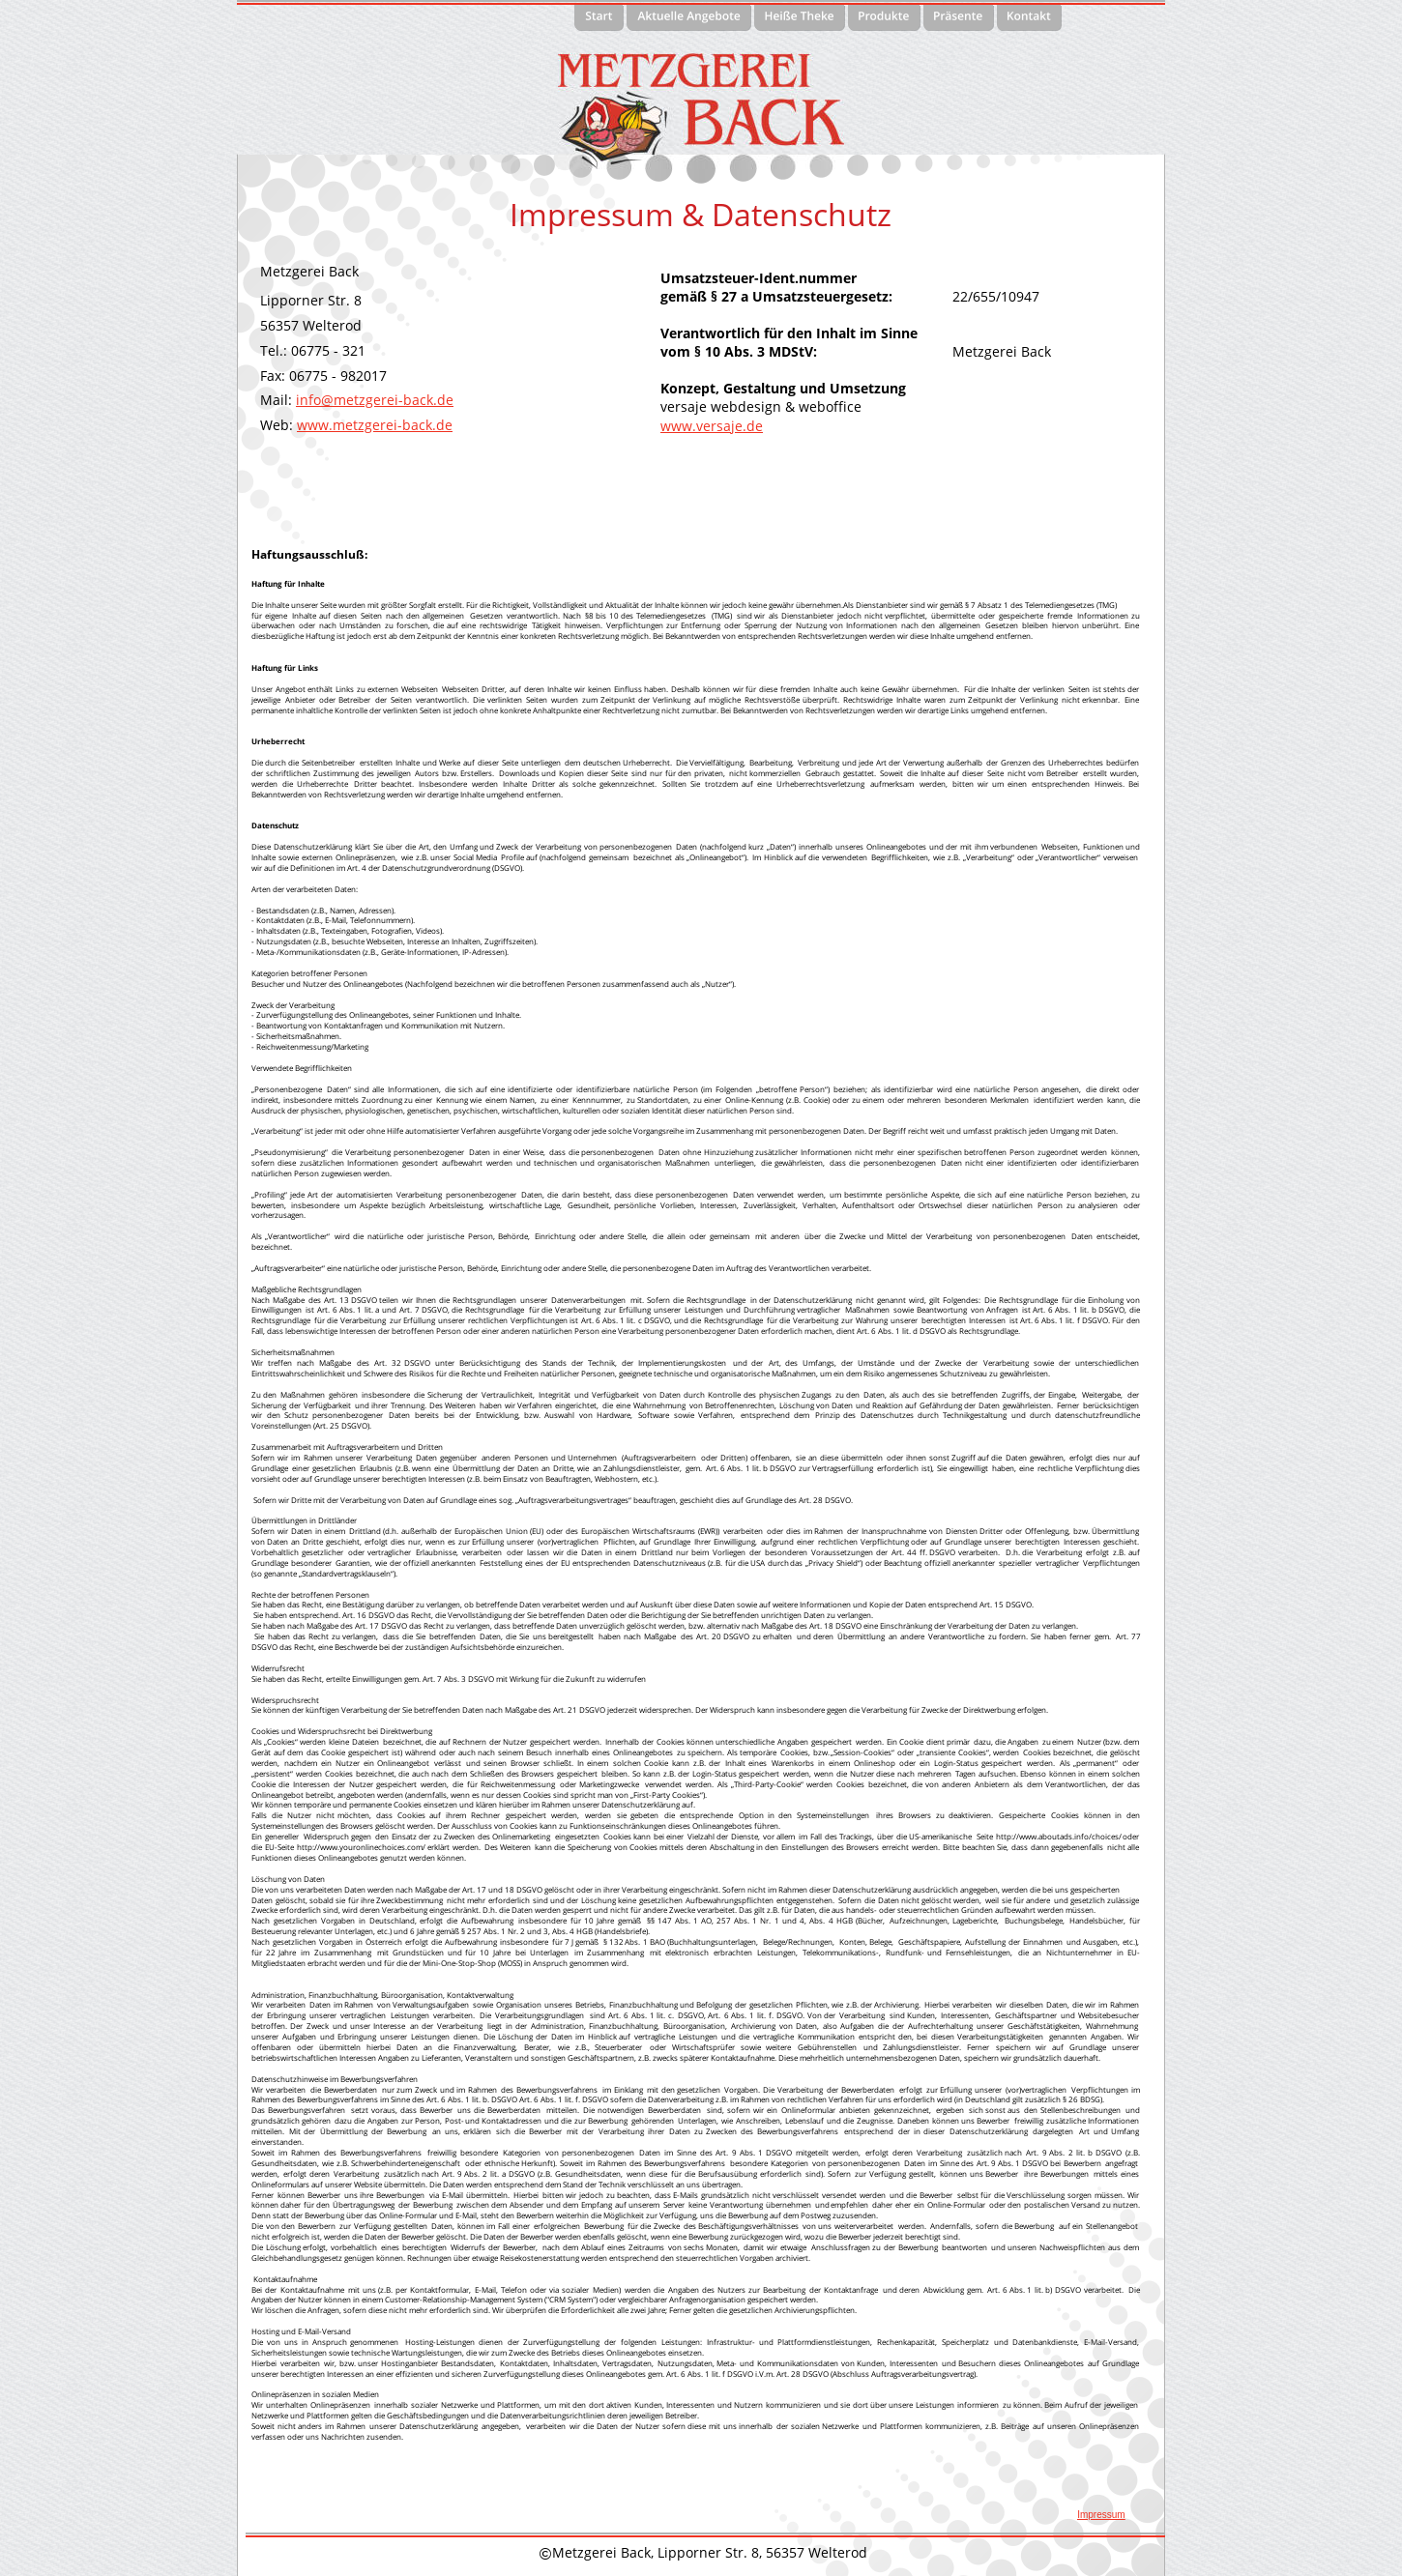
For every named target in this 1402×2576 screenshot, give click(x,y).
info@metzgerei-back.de (374, 400)
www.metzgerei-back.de (375, 425)
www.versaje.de (711, 426)
